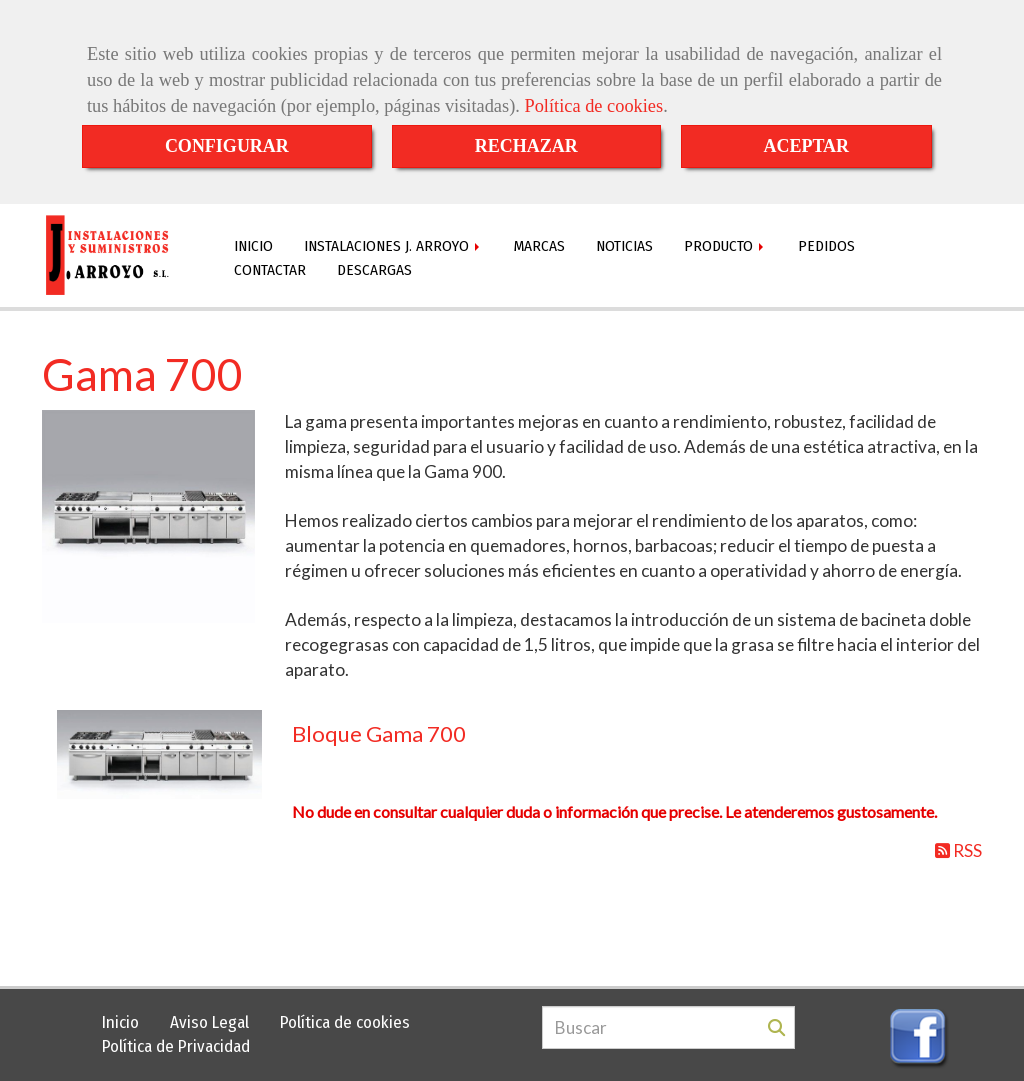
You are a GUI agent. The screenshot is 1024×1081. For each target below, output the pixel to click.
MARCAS (539, 246)
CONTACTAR (270, 270)
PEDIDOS (826, 246)
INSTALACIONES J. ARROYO (393, 246)
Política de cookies (593, 106)
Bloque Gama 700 (379, 733)
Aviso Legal (209, 1022)
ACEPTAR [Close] (806, 146)
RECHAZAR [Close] (526, 146)
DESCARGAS (374, 270)
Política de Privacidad (176, 1046)
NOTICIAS (624, 246)
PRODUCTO (725, 246)
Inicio (120, 1022)
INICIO (253, 246)
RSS (958, 850)
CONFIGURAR (227, 146)
